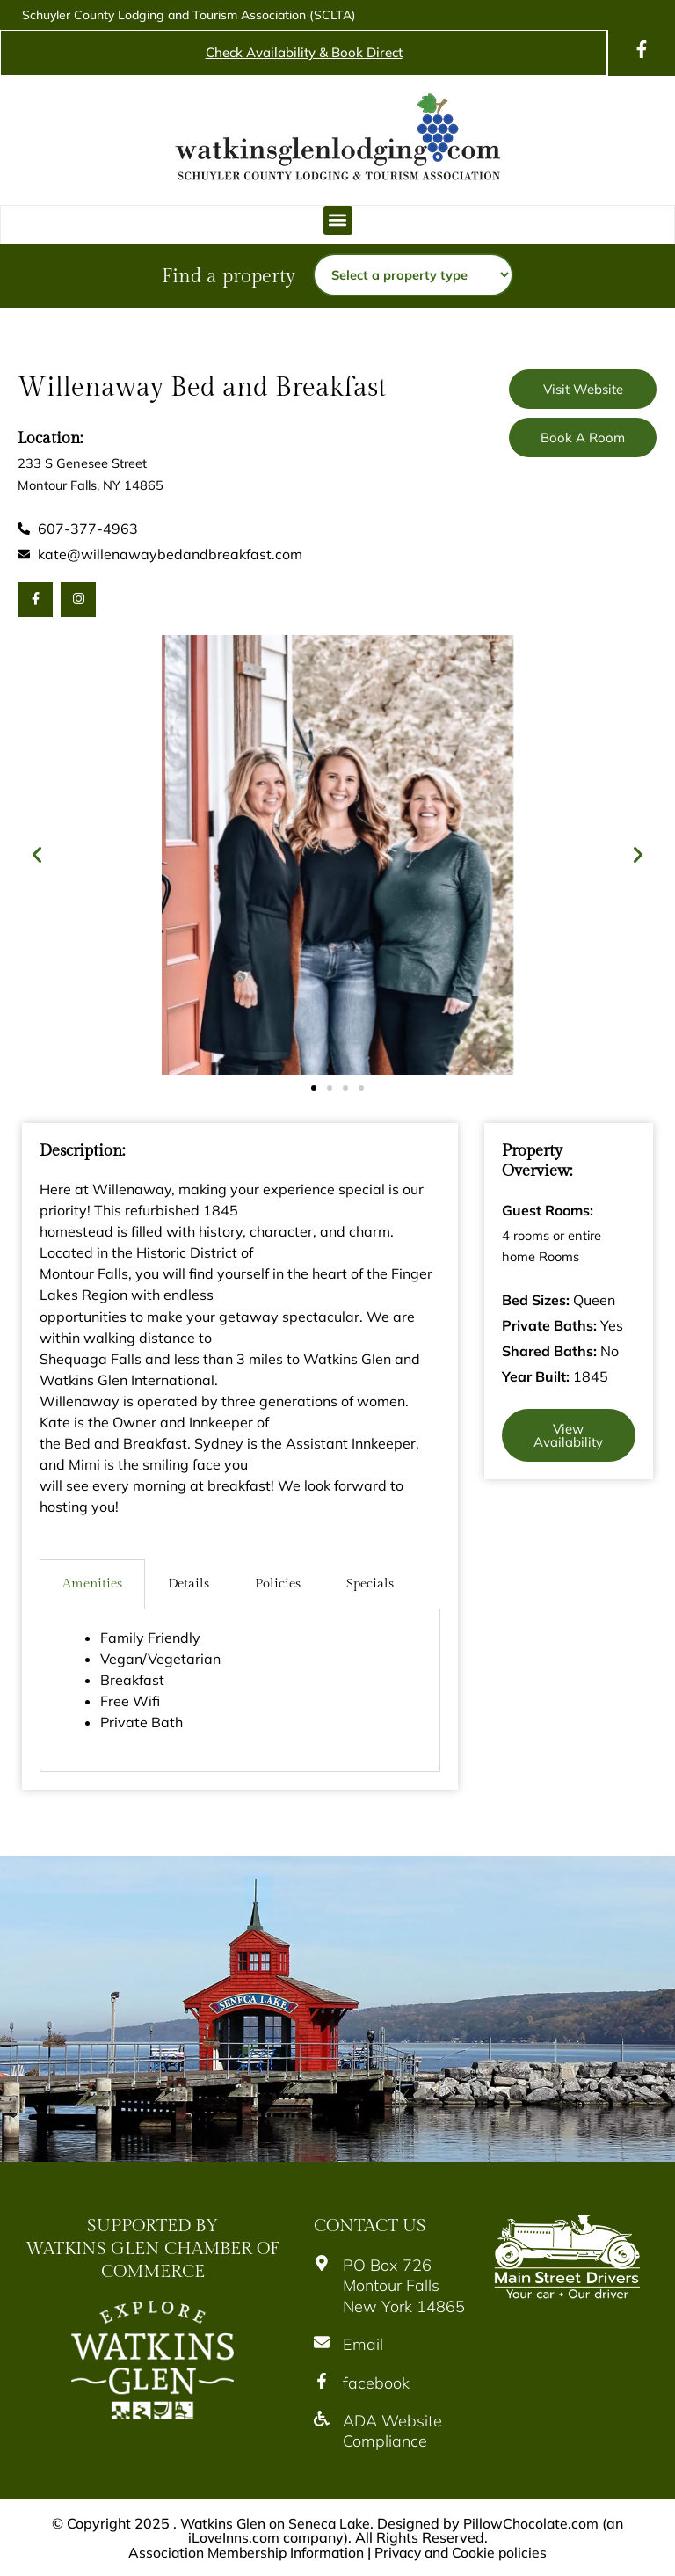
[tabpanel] (240, 1690)
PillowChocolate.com (533, 2523)
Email (363, 2344)
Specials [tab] (370, 1583)
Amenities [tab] (92, 1583)
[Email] (322, 2342)
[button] (337, 220)
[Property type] (413, 274)
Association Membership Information (243, 2551)
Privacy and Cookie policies (463, 2551)
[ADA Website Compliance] (322, 2418)
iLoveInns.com (233, 2537)
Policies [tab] (278, 1583)
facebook (376, 2383)
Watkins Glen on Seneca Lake (275, 2523)
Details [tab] (188, 1583)
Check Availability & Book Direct (304, 52)
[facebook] (322, 2381)
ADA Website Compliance (392, 2431)
